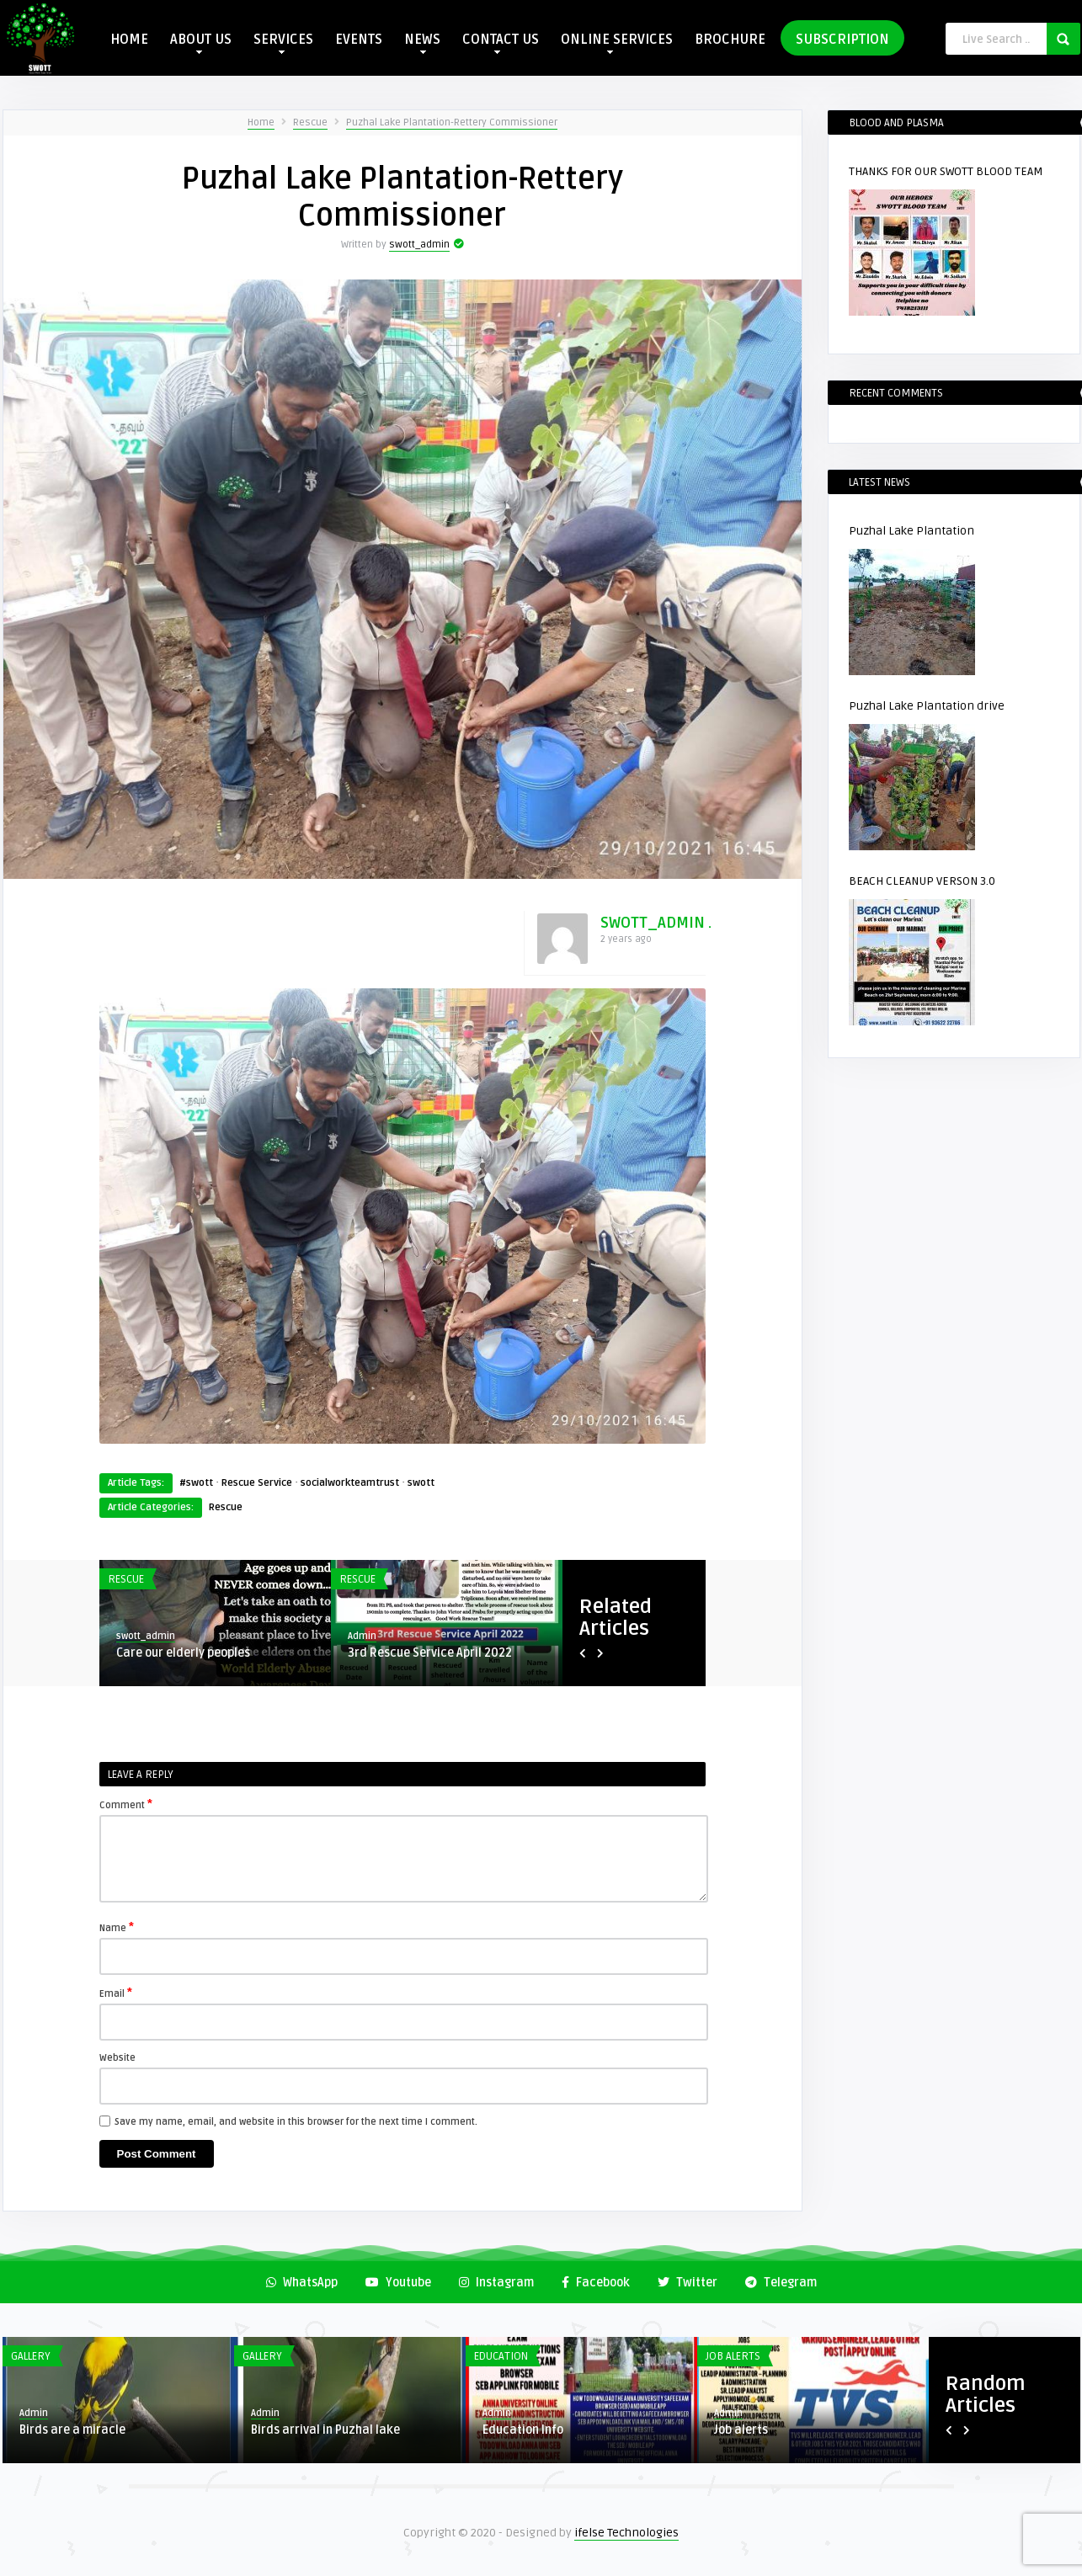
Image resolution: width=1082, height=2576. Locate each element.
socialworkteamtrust (350, 1483)
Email (115, 1992)
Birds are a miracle (72, 2430)
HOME (129, 39)
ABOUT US (201, 42)
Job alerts (741, 2430)
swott (421, 1483)
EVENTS (358, 39)
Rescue (310, 122)
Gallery (31, 2356)
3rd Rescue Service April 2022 (430, 1653)
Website (117, 2057)
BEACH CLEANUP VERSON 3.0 (922, 881)
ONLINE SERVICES (617, 42)
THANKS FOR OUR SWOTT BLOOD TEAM (946, 171)
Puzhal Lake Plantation (911, 531)
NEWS (422, 42)
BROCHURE (730, 39)
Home (261, 122)
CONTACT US (500, 42)
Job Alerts (733, 2356)
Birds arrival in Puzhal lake (325, 2430)
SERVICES (283, 42)
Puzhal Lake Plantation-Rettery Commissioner (451, 122)
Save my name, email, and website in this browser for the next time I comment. (296, 2121)
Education (501, 2356)
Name (116, 1927)
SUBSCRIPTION (842, 39)
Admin (362, 1636)
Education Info (522, 2430)
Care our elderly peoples (183, 1653)
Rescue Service (256, 1483)
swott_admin (419, 244)
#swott (196, 1483)
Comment (125, 1804)
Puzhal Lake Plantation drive (927, 706)
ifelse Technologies (626, 2532)
